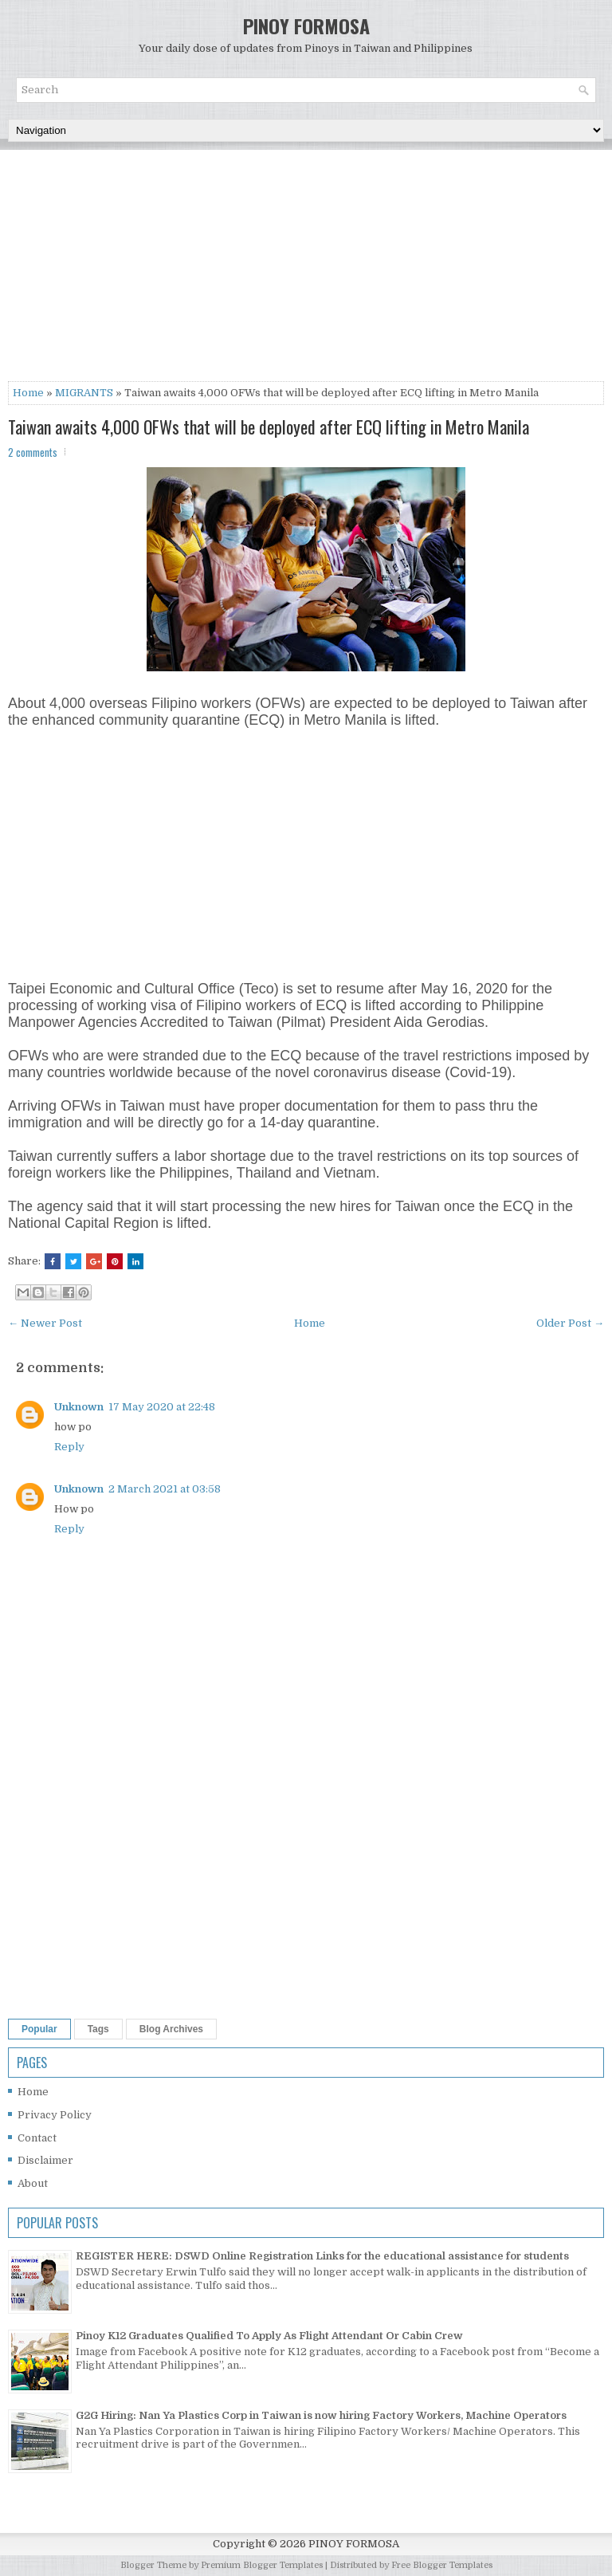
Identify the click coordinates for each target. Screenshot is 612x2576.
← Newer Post (45, 1323)
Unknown (79, 1407)
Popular (39, 2029)
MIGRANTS (84, 393)
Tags (98, 2029)
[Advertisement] (306, 269)
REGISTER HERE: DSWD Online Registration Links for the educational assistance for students (322, 2256)
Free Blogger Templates (441, 2565)
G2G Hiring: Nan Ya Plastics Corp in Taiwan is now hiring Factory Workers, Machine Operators (321, 2415)
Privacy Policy (55, 2115)
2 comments (32, 452)
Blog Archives (171, 2029)
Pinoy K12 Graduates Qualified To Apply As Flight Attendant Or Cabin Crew (269, 2336)
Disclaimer (45, 2160)
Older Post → (570, 1323)
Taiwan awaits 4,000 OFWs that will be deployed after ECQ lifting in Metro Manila (268, 426)
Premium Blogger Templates (262, 2565)
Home (28, 393)
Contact (37, 2138)
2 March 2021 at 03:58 (164, 1489)
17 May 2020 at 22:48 (161, 1407)
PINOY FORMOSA (306, 25)
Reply (69, 1447)
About (33, 2183)
